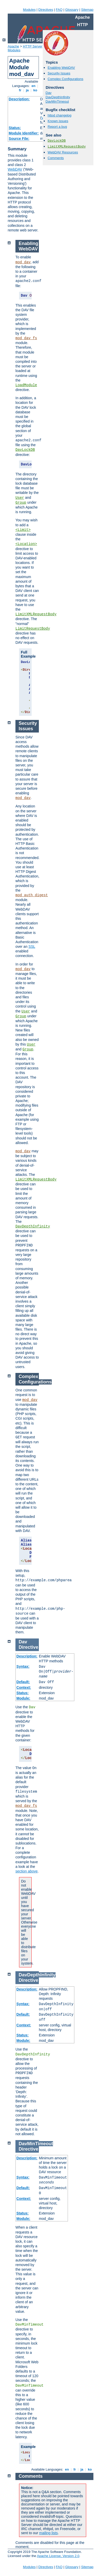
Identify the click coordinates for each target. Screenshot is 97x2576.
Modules (29, 10)
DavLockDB (57, 141)
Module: (23, 1698)
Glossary (71, 10)
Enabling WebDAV (61, 68)
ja (27, 90)
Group (20, 503)
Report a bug (57, 127)
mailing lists (48, 2533)
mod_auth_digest (31, 895)
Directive (28, 1647)
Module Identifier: (24, 133)
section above (26, 1871)
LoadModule (26, 385)
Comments (56, 158)
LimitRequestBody (32, 629)
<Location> (26, 544)
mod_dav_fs (26, 338)
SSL (32, 946)
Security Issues (59, 73)
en (33, 86)
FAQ (59, 10)
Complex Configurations (65, 79)
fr (20, 90)
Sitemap (87, 10)
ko (35, 90)
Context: (23, 1687)
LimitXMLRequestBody (67, 147)
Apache (13, 46)
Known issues (58, 121)
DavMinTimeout (57, 101)
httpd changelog (60, 115)
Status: (15, 128)
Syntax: (23, 1666)
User (19, 498)
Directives (45, 10)
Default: (23, 1682)
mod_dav (23, 262)
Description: (19, 99)
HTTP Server (32, 46)
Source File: (19, 138)
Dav (48, 93)
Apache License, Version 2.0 (58, 2556)
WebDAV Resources (63, 152)
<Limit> (23, 530)
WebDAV (15, 169)
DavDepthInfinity (58, 97)
